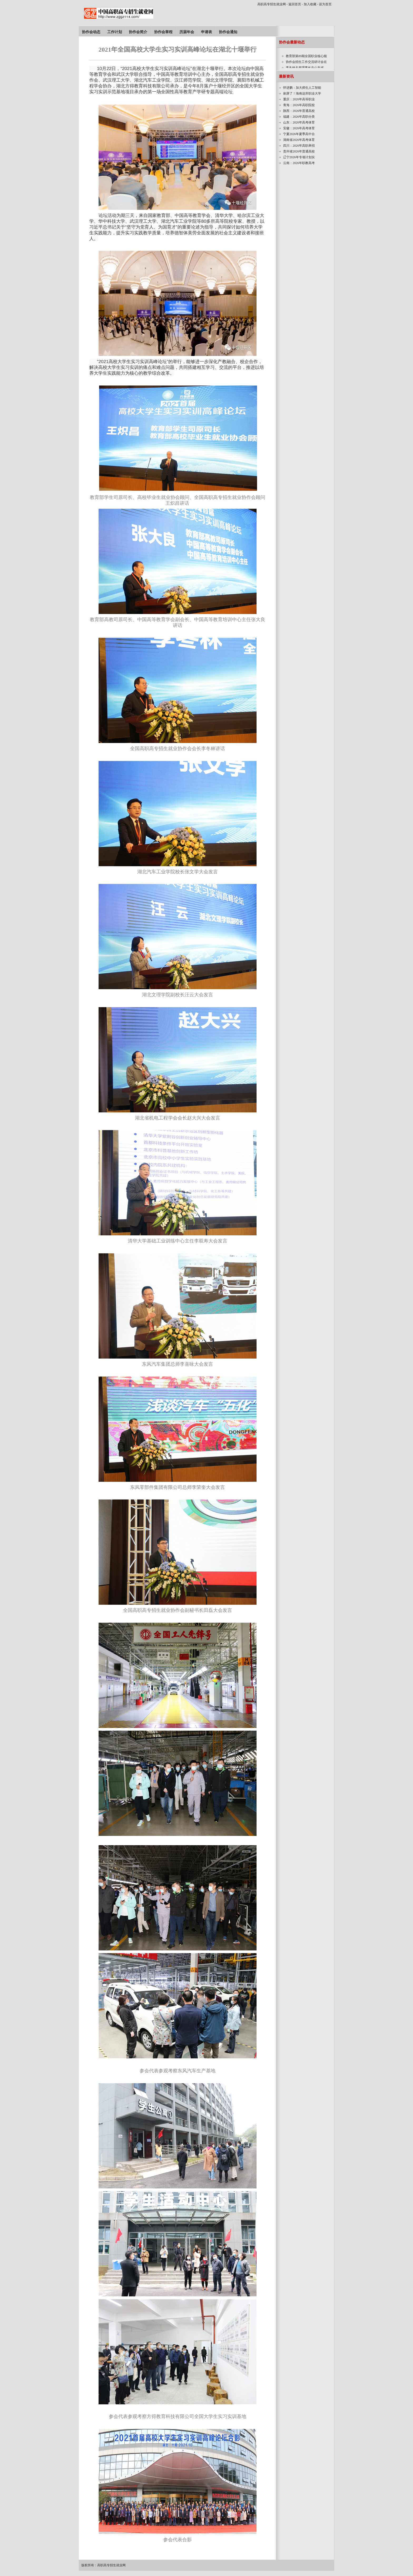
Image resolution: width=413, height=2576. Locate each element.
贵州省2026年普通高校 (299, 151)
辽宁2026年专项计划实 (299, 157)
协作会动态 (91, 32)
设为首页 (325, 4)
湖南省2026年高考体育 (299, 140)
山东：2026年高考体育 (299, 122)
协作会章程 (163, 32)
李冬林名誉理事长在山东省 (305, 68)
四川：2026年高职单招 (299, 145)
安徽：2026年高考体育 (299, 128)
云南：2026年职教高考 (299, 163)
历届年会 (186, 32)
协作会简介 (138, 32)
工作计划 (114, 32)
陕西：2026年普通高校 (299, 111)
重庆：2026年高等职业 (299, 99)
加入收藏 (310, 4)
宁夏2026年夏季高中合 (299, 134)
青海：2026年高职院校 (299, 105)
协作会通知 (228, 32)
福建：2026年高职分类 (299, 116)
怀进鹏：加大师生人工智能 (302, 88)
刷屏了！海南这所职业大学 (302, 93)
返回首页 (294, 4)
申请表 (206, 32)
